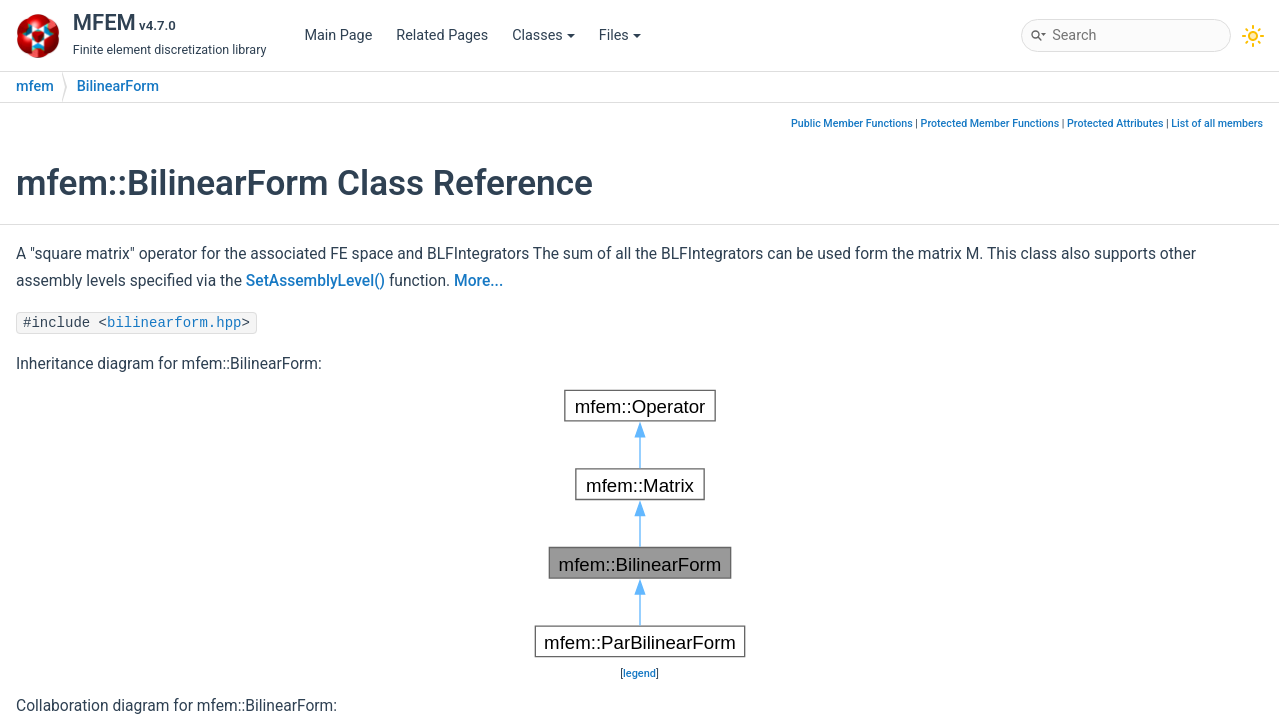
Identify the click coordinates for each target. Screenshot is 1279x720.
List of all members (1217, 123)
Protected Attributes (1115, 123)
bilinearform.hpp (174, 323)
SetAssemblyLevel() (315, 281)
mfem (35, 86)
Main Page (338, 35)
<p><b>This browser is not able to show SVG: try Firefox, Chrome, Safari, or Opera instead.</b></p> (640, 524)
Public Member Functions (852, 123)
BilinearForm (118, 86)
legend (639, 673)
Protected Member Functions (990, 123)
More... (478, 281)
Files (620, 35)
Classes (543, 35)
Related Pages (442, 35)
